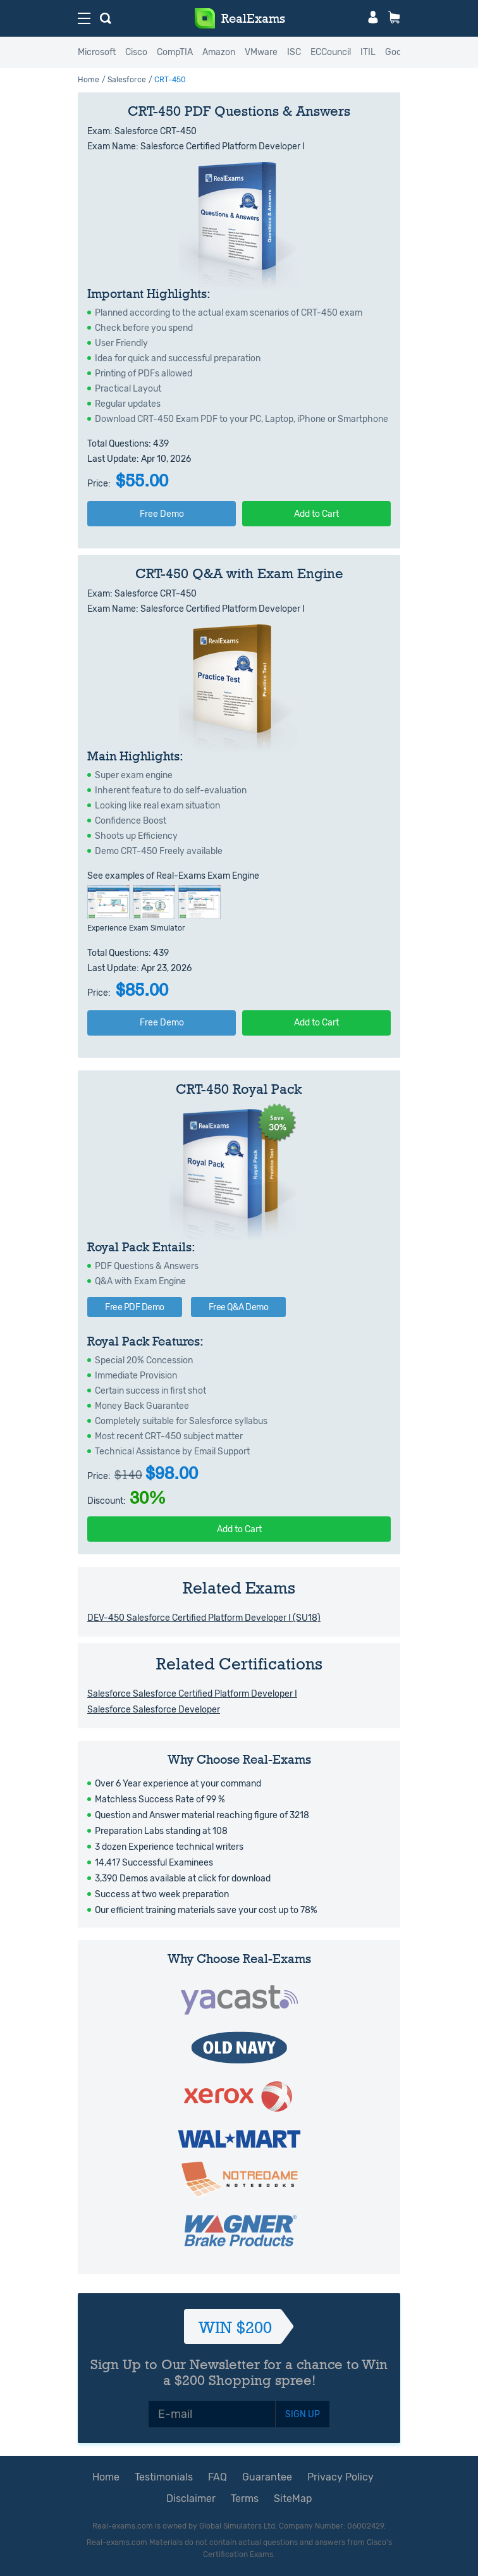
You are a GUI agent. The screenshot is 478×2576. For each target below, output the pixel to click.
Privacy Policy (340, 2477)
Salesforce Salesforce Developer (153, 1709)
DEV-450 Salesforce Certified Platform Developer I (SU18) (204, 1618)
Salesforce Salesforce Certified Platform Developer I (192, 1693)
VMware (261, 52)
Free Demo (162, 514)
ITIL (368, 52)
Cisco (136, 52)
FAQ (217, 2477)
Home (88, 79)
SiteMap (293, 2498)
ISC (294, 52)
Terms (245, 2498)
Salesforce (126, 79)
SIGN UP (302, 2414)
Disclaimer (191, 2498)
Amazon (218, 52)
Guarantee (267, 2477)
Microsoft (97, 52)
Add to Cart (316, 514)
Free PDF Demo (134, 1307)
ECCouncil (330, 52)
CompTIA (175, 52)
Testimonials (164, 2477)
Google (399, 52)
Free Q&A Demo (239, 1307)
